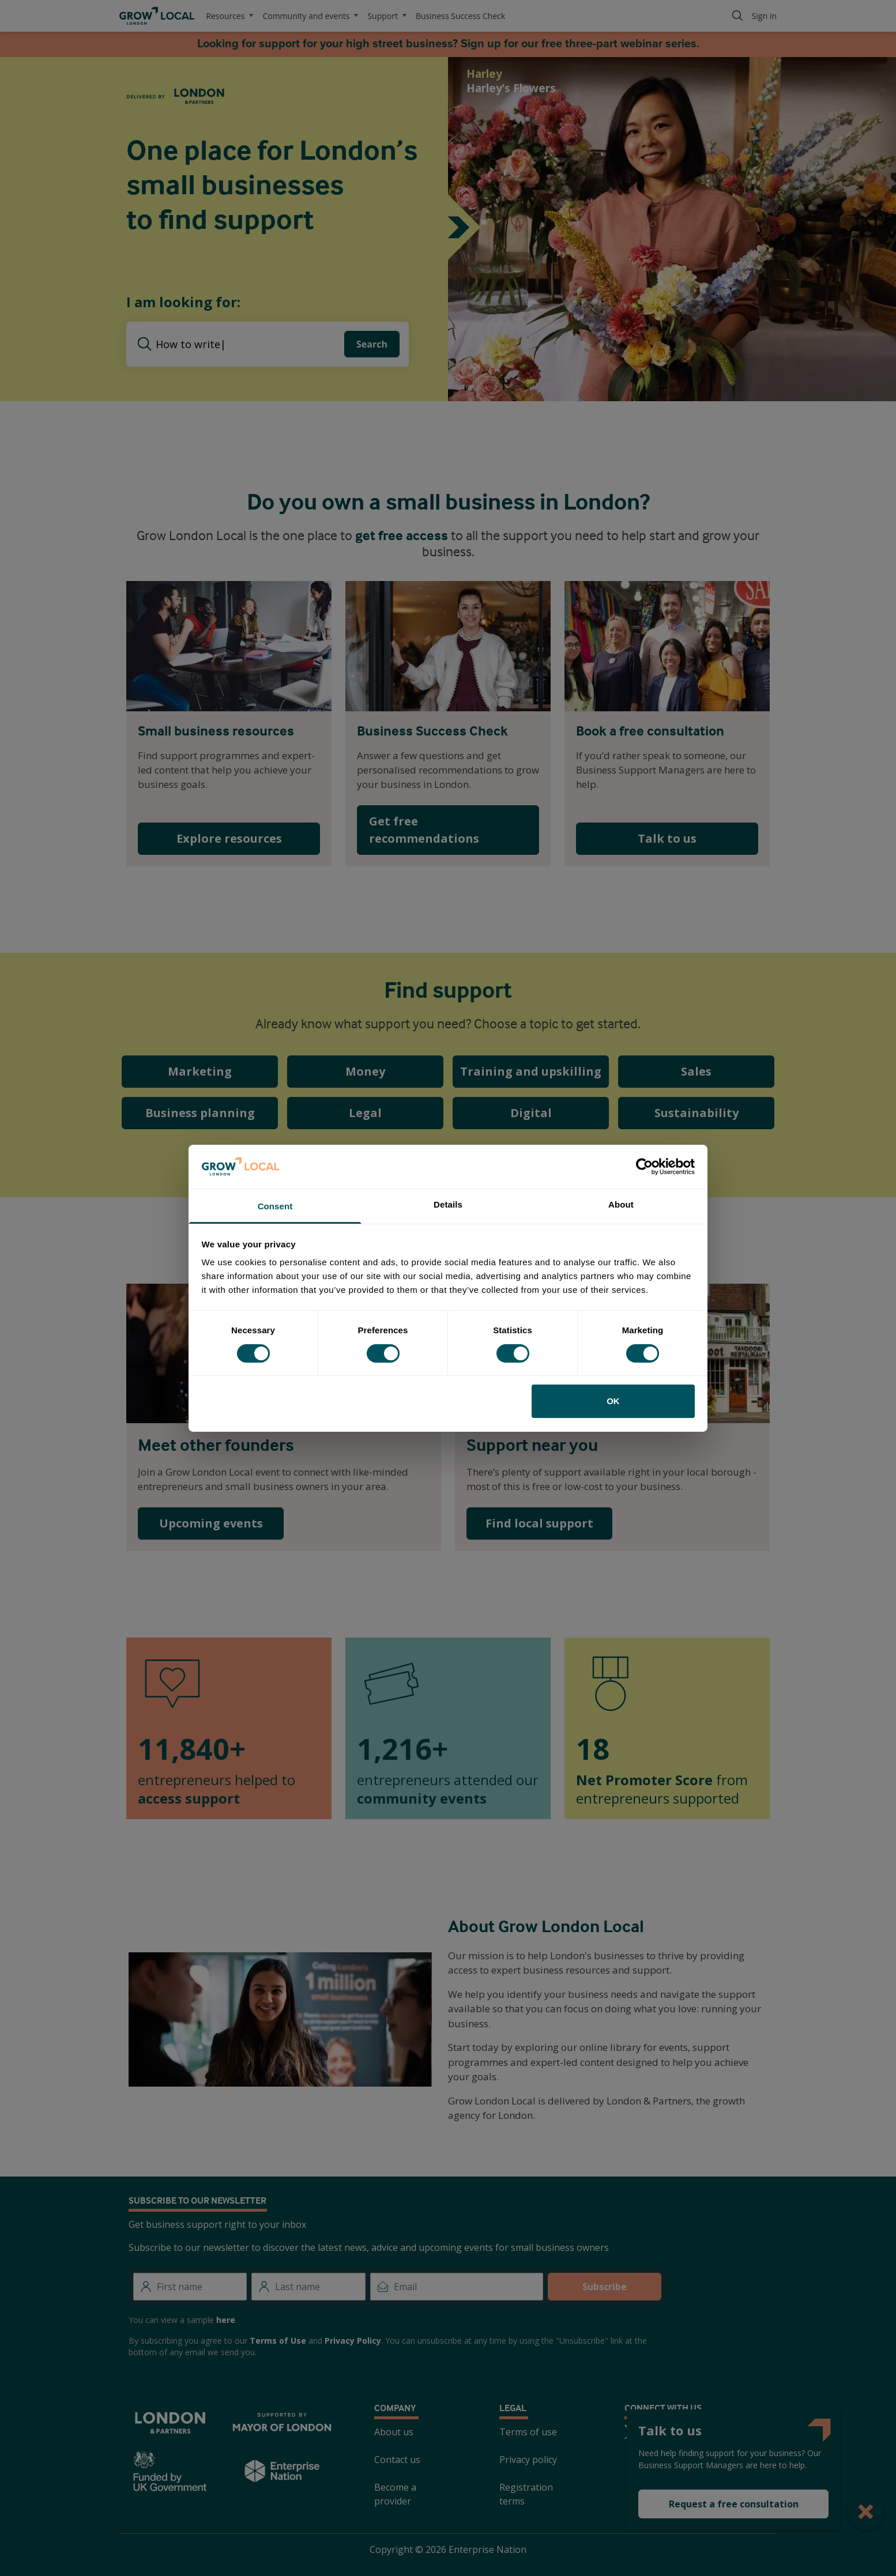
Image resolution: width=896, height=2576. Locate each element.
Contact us (397, 2459)
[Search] (737, 15)
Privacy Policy (353, 2340)
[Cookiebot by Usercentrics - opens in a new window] (644, 1166)
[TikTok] (770, 2432)
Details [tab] (448, 1204)
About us (393, 2432)
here (225, 2319)
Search (371, 344)
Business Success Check (460, 15)
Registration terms (526, 2494)
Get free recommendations (424, 829)
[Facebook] (659, 2432)
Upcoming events (211, 1523)
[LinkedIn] (714, 2432)
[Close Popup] (865, 2511)
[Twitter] (631, 2432)
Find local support (539, 1523)
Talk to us (667, 838)
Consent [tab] (275, 1206)
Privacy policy (528, 2459)
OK (613, 1401)
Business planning (200, 1113)
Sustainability (696, 1113)
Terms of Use (278, 2340)
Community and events (310, 15)
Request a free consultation (734, 2504)
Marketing (200, 1071)
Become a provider (395, 2494)
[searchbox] (250, 344)
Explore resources (229, 838)
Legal (365, 1113)
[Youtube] (742, 2432)
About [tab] (621, 1204)
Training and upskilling (530, 1071)
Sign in (764, 15)
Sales (696, 1071)
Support (386, 15)
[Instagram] (687, 2432)
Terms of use (528, 2432)
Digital (531, 1113)
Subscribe (604, 2286)
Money (365, 1071)
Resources (229, 15)
